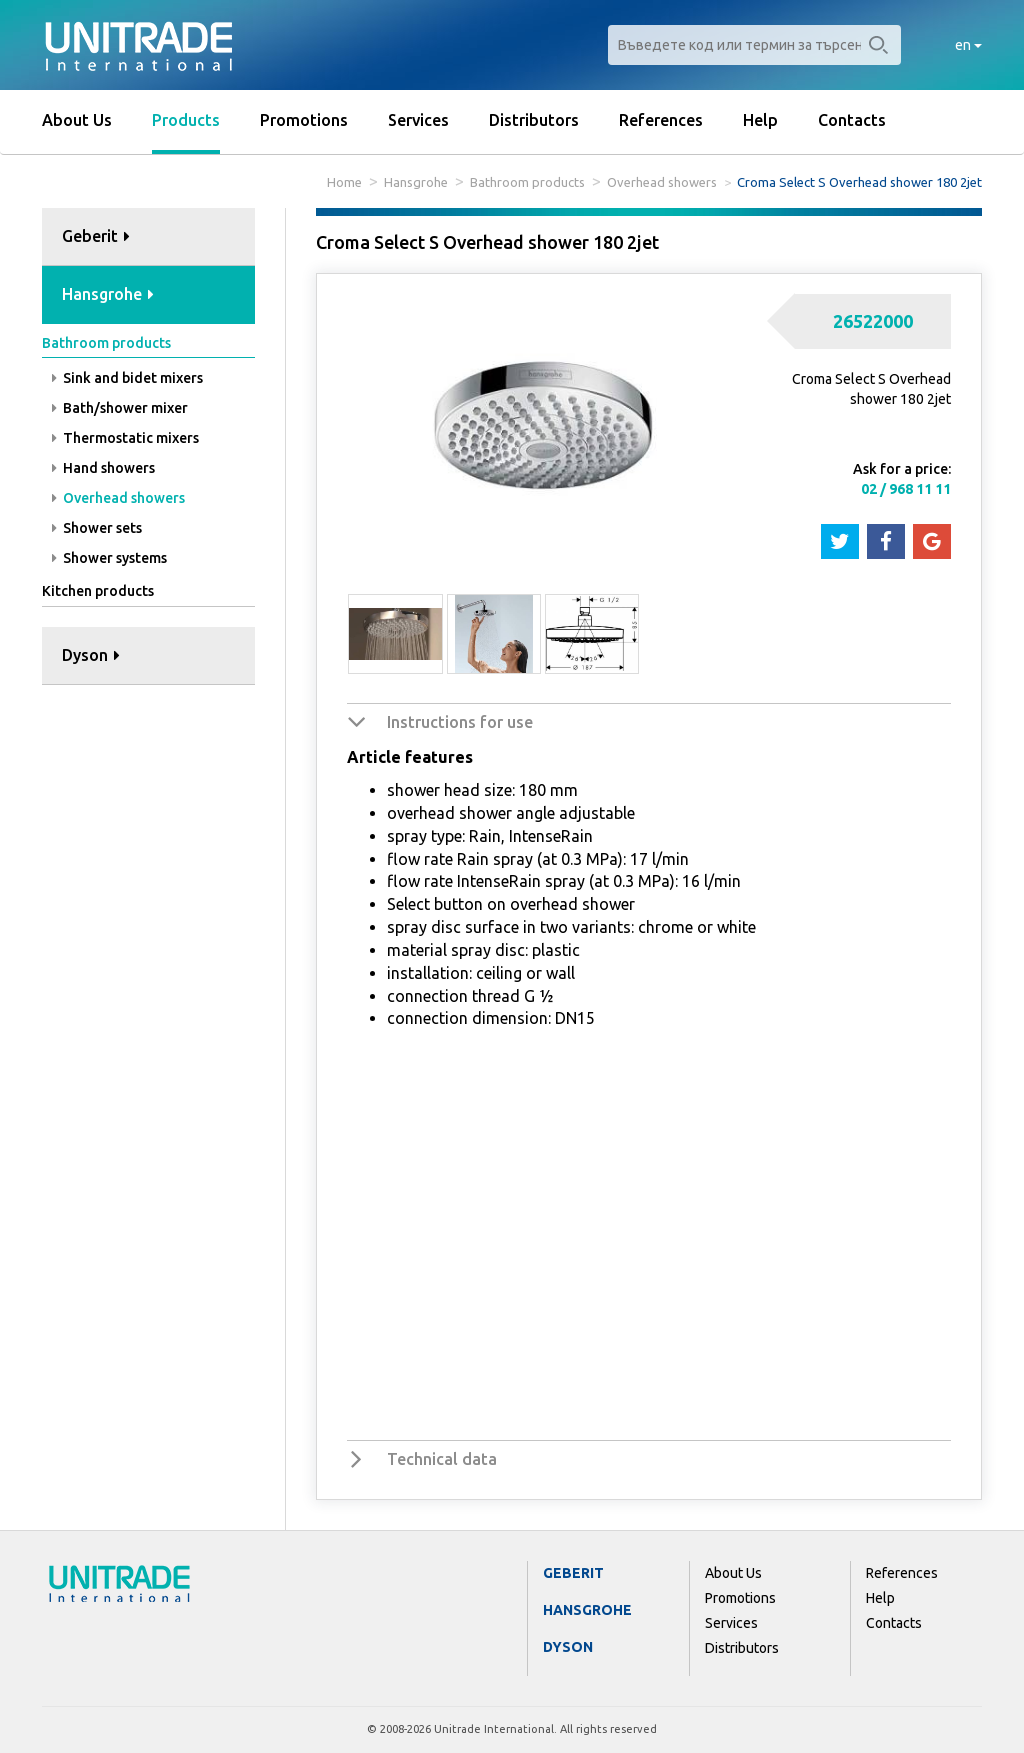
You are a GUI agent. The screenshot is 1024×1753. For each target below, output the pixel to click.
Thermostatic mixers (125, 438)
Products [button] (186, 120)
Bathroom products (527, 182)
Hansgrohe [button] (108, 294)
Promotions (304, 120)
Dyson (568, 1647)
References (661, 120)
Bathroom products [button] (106, 343)
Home (344, 182)
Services (418, 120)
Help (760, 120)
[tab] (148, 237)
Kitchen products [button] (98, 591)
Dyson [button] (91, 655)
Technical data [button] (442, 1459)
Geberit (573, 1573)
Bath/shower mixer (120, 408)
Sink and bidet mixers (127, 378)
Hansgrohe (416, 182)
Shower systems (109, 558)
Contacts (852, 120)
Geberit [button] (96, 236)
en (968, 45)
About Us (77, 120)
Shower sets (97, 528)
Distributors (534, 120)
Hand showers (103, 468)
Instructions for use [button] (460, 722)
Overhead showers (662, 182)
